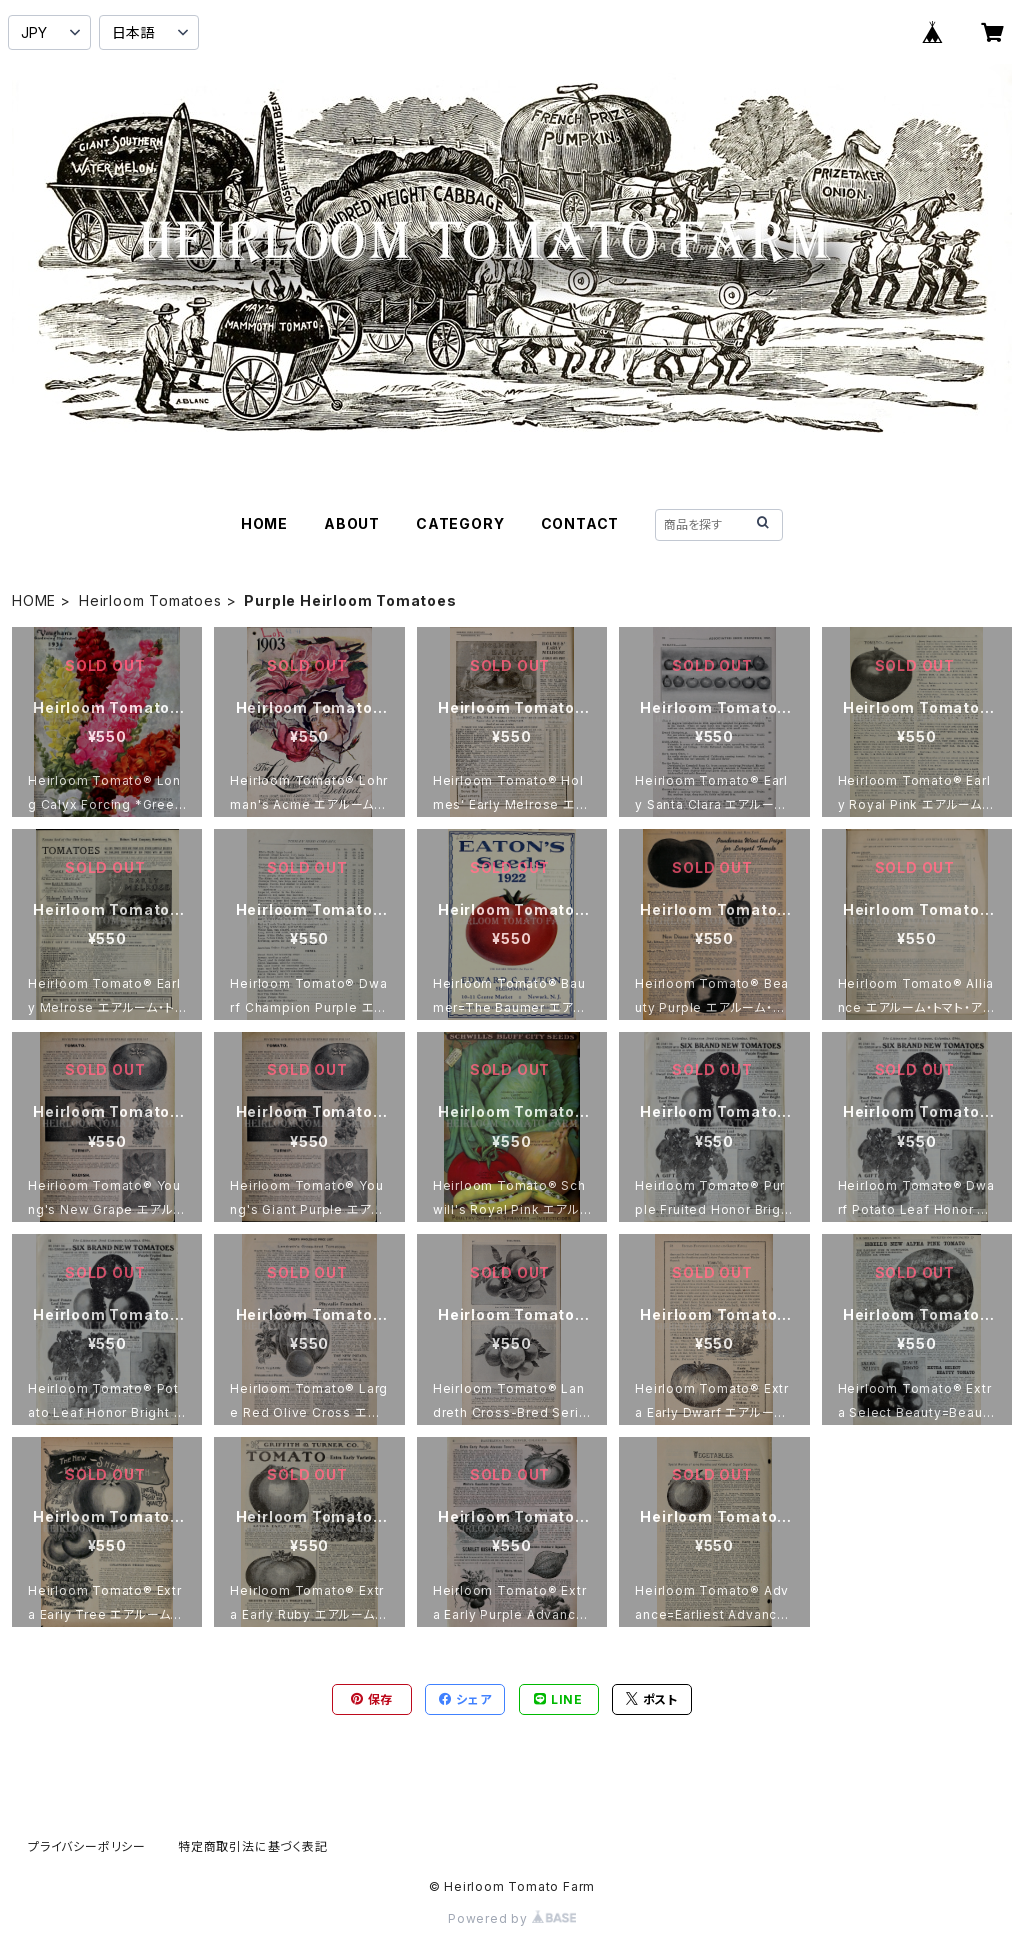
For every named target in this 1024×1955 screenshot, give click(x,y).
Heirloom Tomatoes (150, 600)
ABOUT (352, 523)
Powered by (512, 1918)
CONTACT (580, 523)
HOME (264, 523)
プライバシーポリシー (87, 1846)
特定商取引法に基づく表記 (253, 1846)
